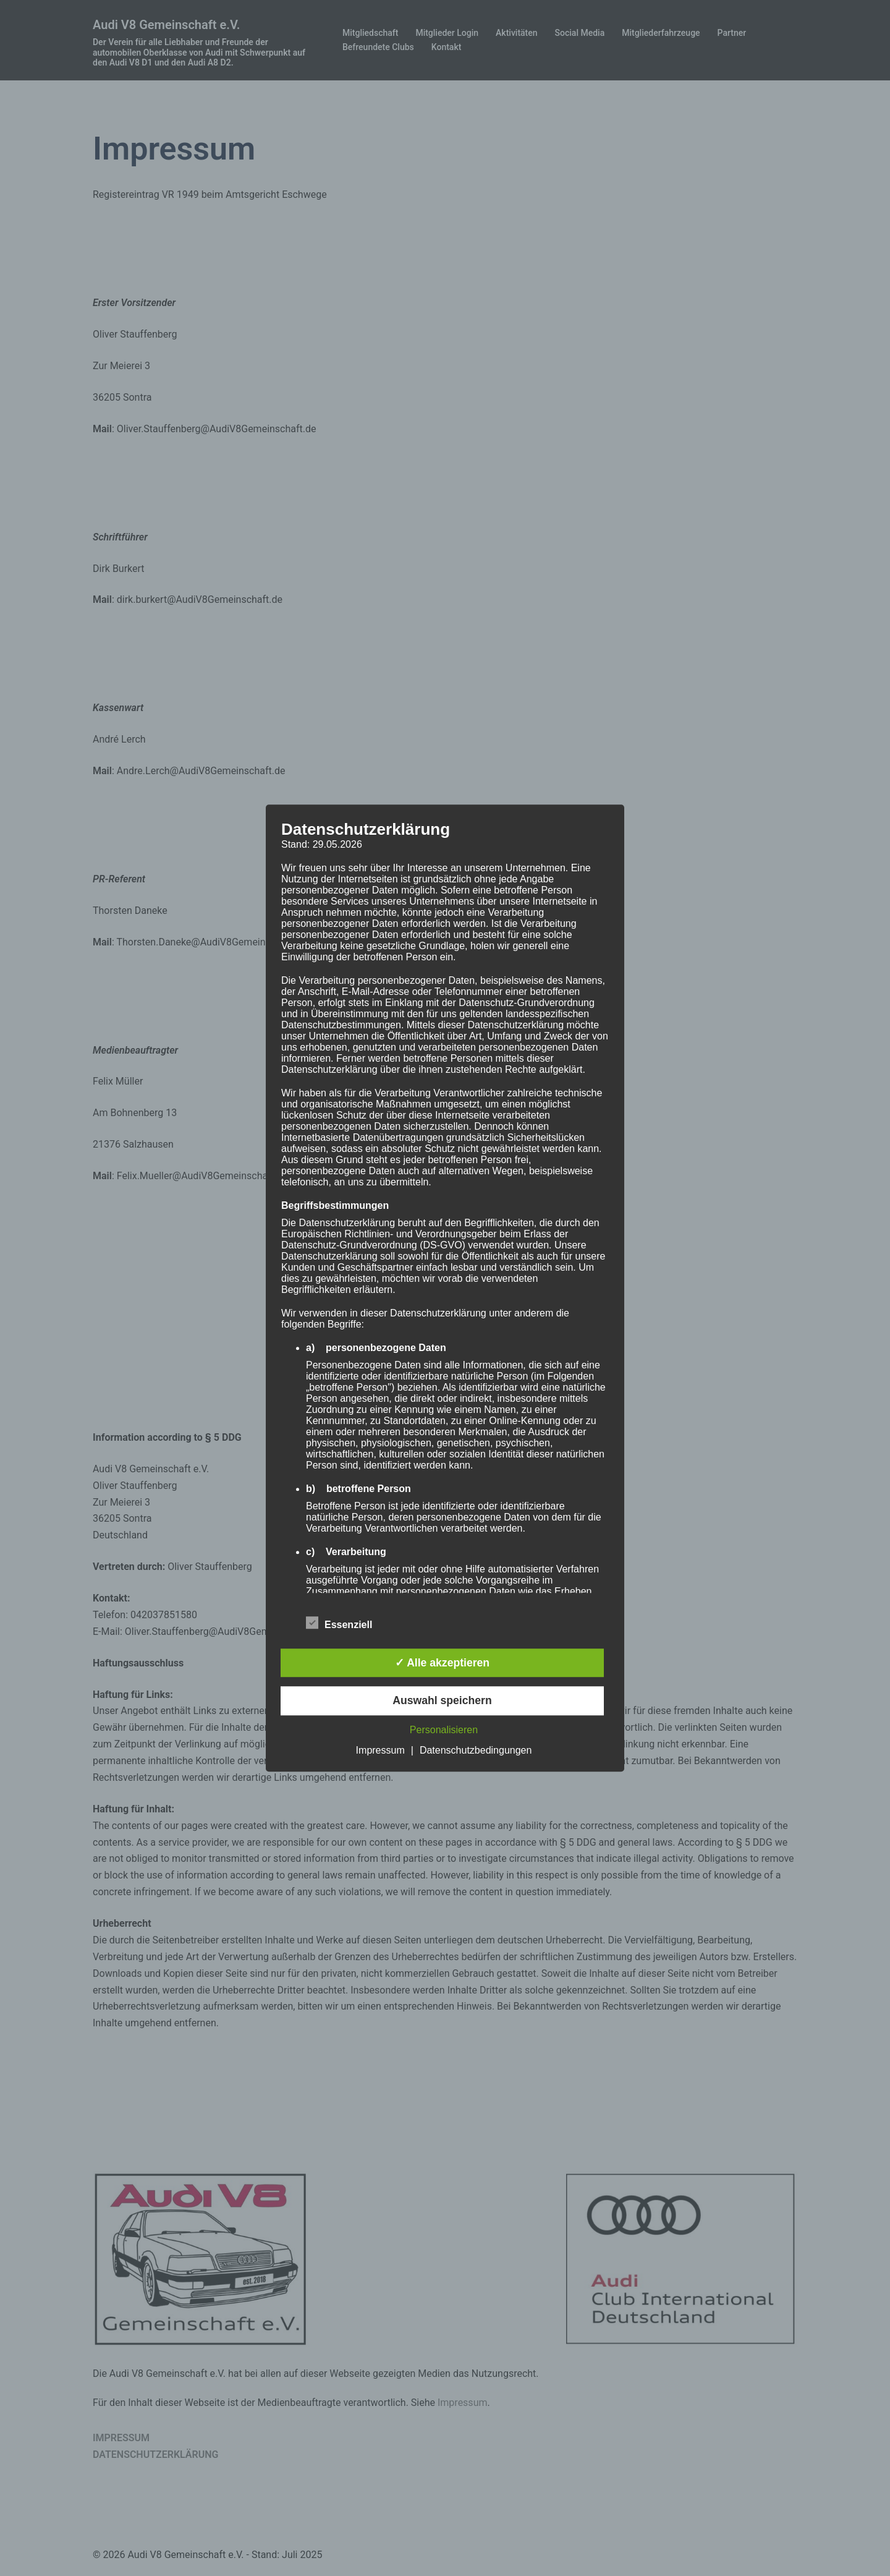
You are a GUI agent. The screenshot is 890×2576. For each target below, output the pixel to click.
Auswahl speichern (441, 1701)
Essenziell (339, 1623)
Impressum (380, 1750)
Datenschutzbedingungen (476, 1750)
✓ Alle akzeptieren (442, 1663)
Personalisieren (444, 1730)
